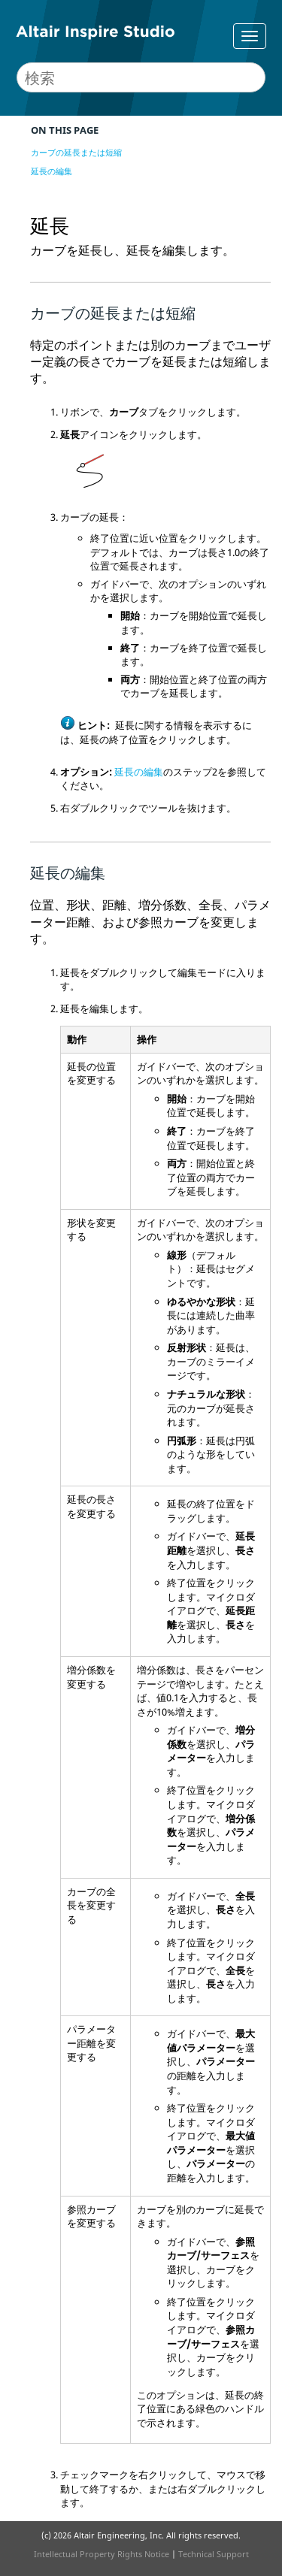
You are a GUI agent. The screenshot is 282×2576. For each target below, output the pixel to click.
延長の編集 (51, 171)
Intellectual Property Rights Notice (101, 2553)
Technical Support (213, 2553)
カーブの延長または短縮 (76, 152)
